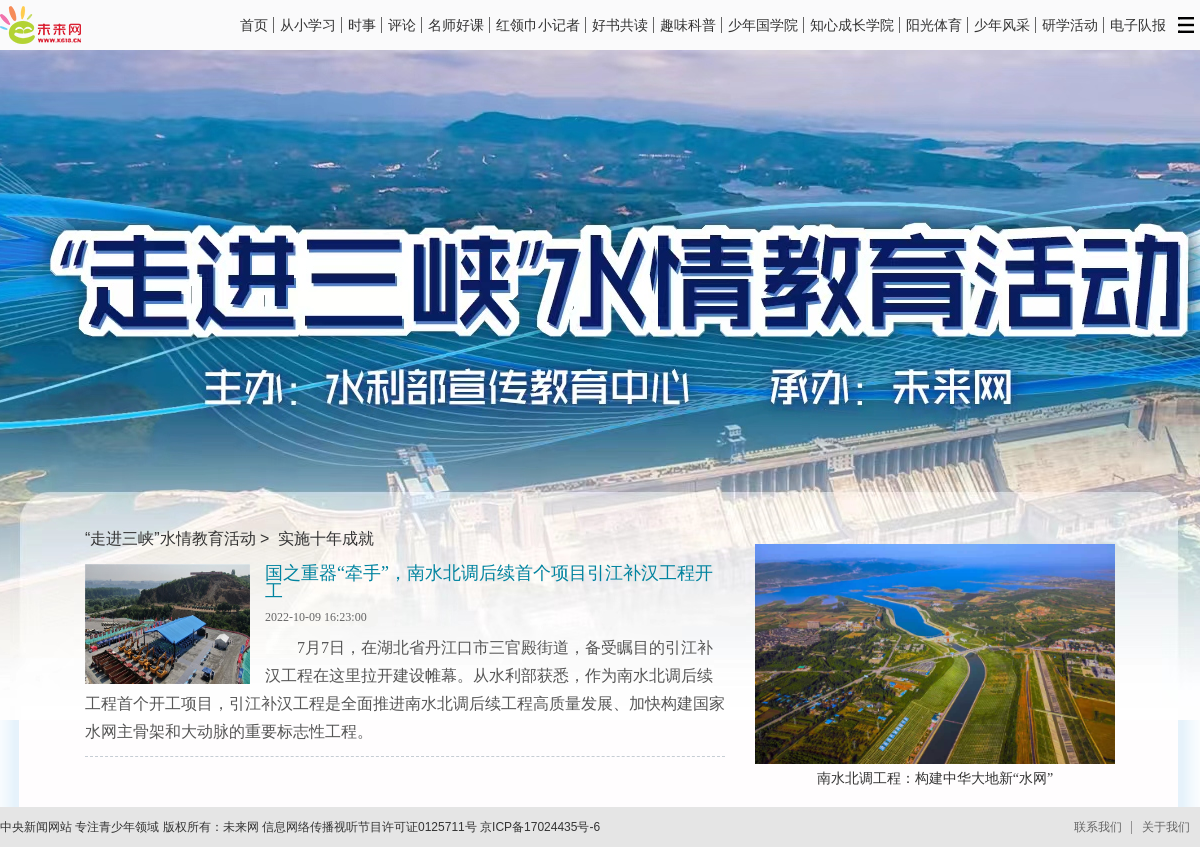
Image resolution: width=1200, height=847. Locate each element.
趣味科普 (688, 25)
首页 (254, 25)
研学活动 (1070, 25)
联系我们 (1098, 827)
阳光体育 (934, 25)
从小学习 (308, 25)
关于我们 (1166, 827)
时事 (362, 25)
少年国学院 (763, 25)
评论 (402, 25)
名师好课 (456, 25)
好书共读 (620, 25)
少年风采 (1002, 25)
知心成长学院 (852, 25)
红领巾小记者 (538, 25)
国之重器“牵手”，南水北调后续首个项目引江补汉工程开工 (489, 582)
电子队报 (1138, 25)
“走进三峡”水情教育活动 (170, 538)
